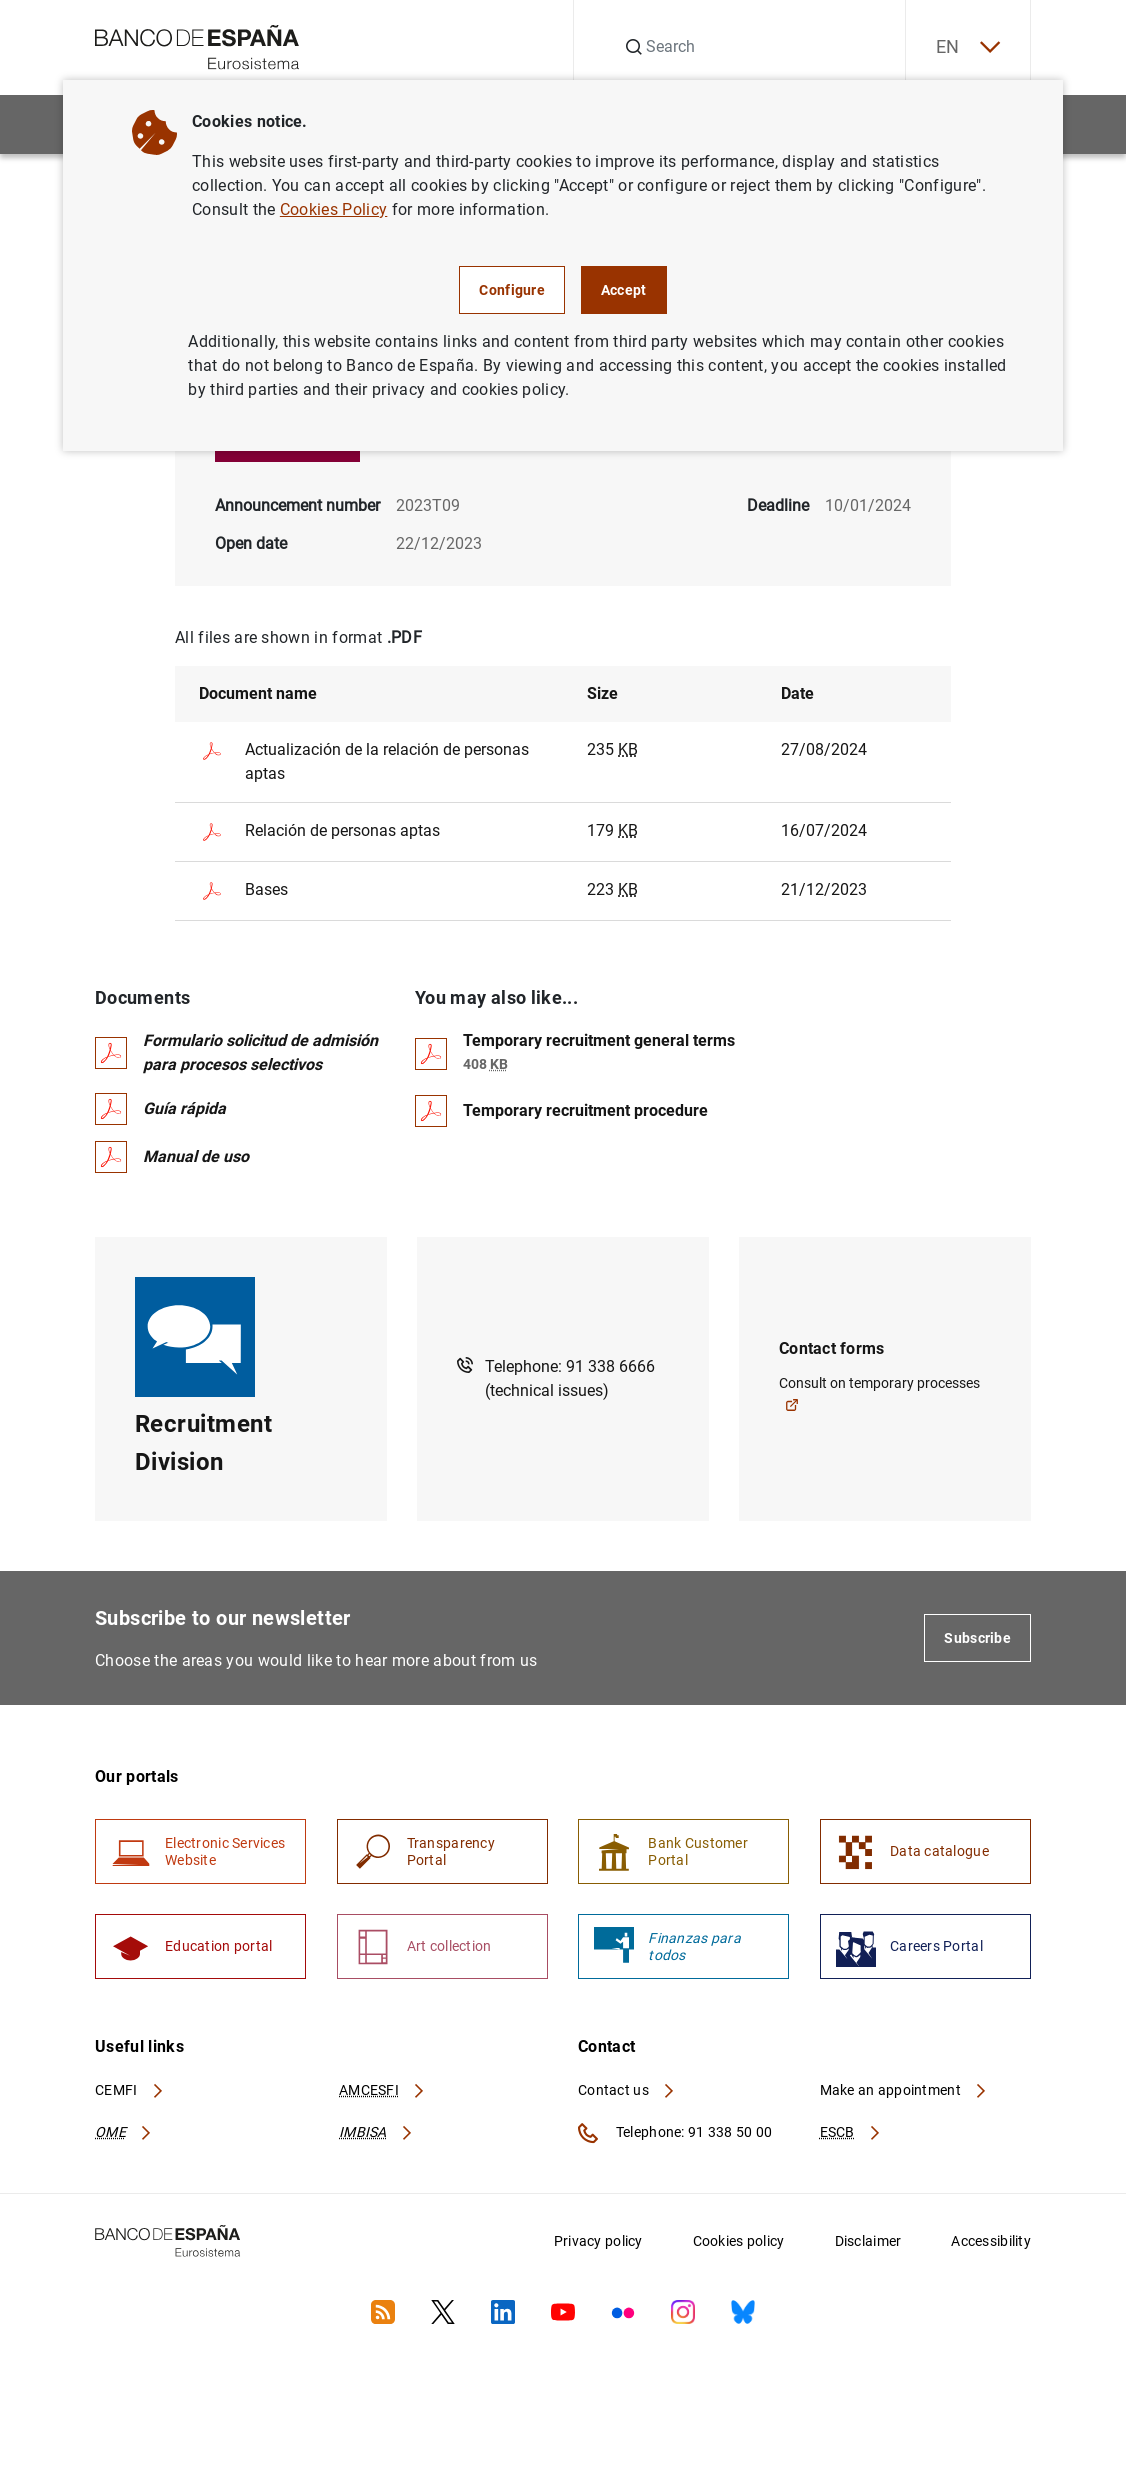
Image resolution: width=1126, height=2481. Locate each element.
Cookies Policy (333, 209)
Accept (624, 290)
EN (968, 47)
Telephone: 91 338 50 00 (675, 2133)
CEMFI (130, 2090)
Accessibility (991, 2241)
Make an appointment (904, 2090)
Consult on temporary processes (879, 1393)
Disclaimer (868, 2241)
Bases (243, 891)
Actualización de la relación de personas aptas (364, 760)
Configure (512, 290)
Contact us (627, 2090)
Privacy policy (598, 2241)
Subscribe (977, 1638)
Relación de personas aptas (319, 832)
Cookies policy (739, 2241)
